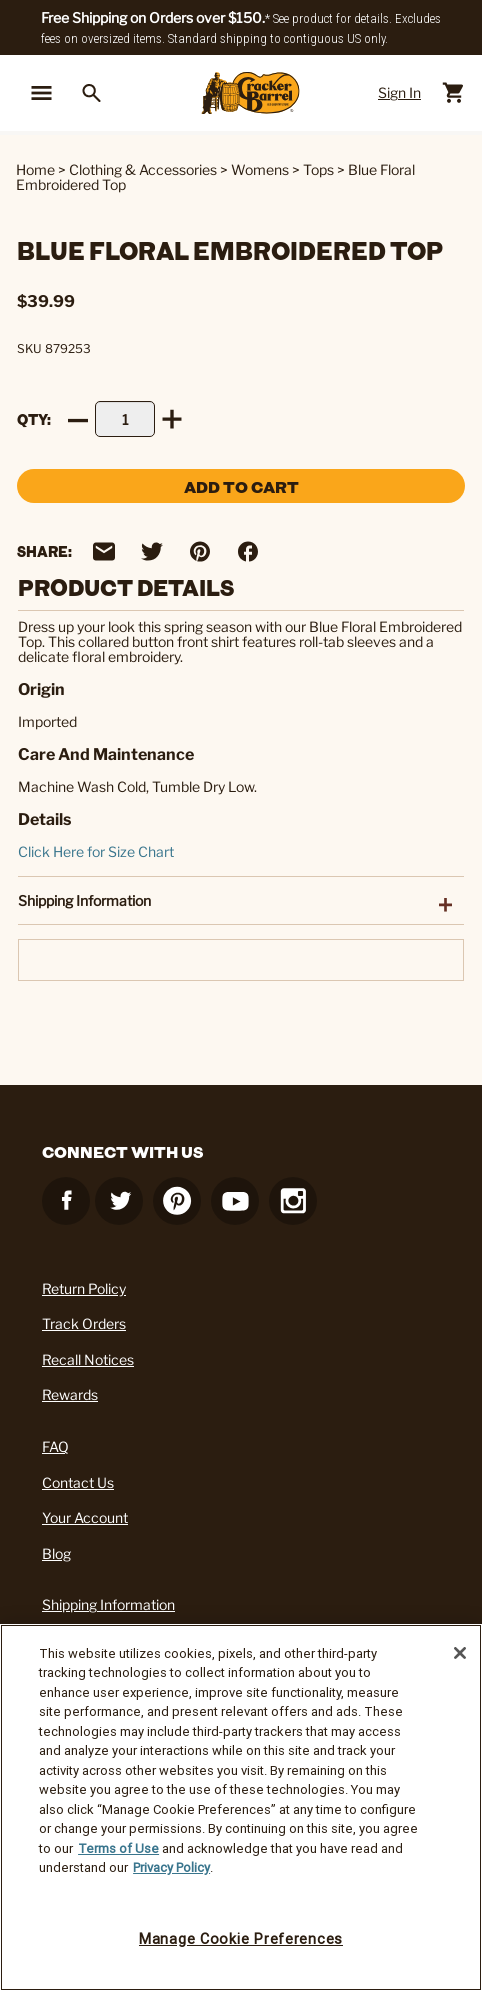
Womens (260, 169)
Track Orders (84, 1323)
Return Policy (84, 1288)
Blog (56, 1553)
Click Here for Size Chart (96, 851)
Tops (318, 169)
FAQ (55, 1446)
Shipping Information (108, 1604)
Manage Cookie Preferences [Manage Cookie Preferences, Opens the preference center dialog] (241, 1939)
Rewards (70, 1394)
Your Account (85, 1517)
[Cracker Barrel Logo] (250, 93)
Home (35, 169)
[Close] (460, 1653)
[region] (241, 1807)
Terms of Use (118, 1848)
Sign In (399, 92)
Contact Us (78, 1482)
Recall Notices (88, 1359)
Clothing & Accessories (143, 169)
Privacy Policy (171, 1867)
